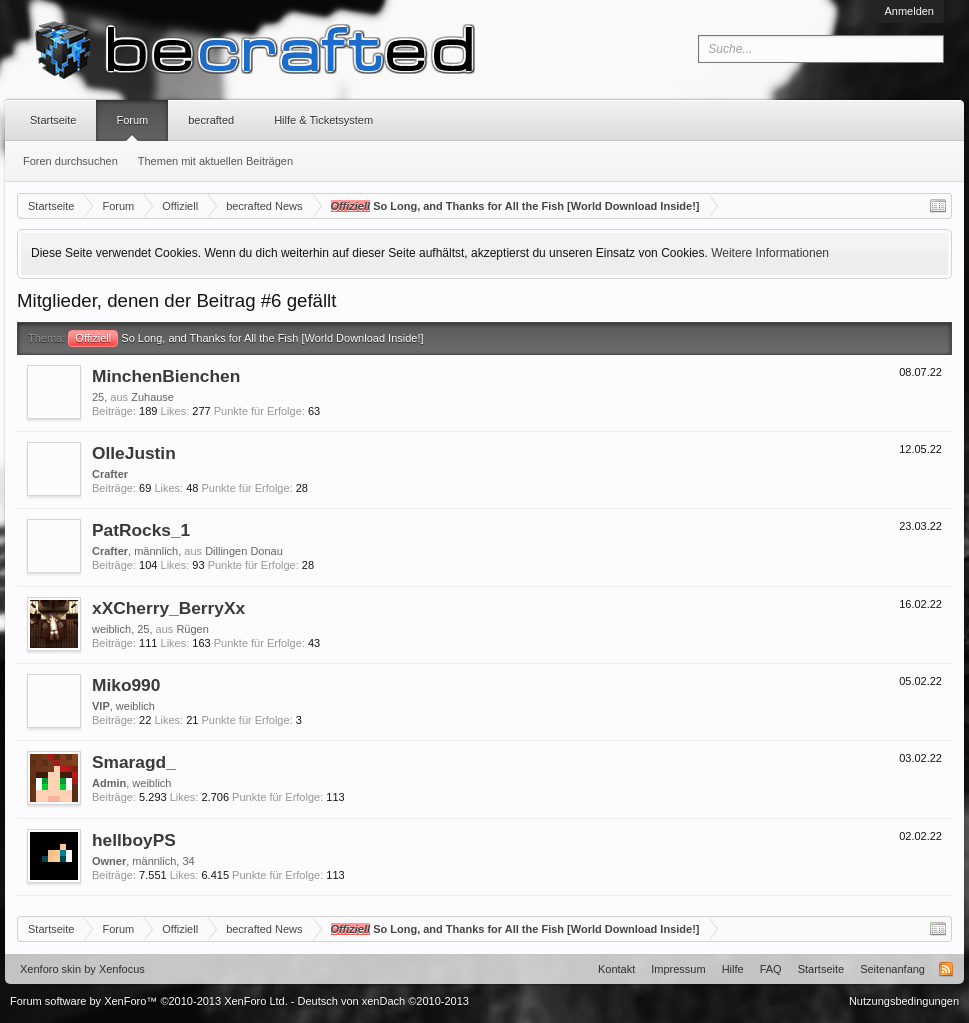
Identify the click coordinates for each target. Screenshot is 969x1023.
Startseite (53, 120)
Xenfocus (122, 969)
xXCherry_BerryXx (168, 608)
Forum (132, 120)
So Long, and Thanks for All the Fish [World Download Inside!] (245, 338)
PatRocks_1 (141, 530)
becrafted (211, 120)
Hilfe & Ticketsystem (323, 120)
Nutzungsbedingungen (904, 1001)
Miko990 (126, 685)
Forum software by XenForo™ (149, 1001)
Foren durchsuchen (70, 161)
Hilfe (733, 969)
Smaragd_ (134, 762)
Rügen (192, 629)
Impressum (678, 969)
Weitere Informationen (770, 253)
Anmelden (909, 11)
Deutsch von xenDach (383, 1001)
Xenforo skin (50, 969)
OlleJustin (134, 453)
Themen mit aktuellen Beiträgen (215, 161)
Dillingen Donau (244, 551)
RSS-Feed (946, 969)
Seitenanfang (892, 969)
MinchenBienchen (166, 376)
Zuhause (152, 397)
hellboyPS (134, 840)
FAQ (771, 969)
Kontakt (616, 969)
